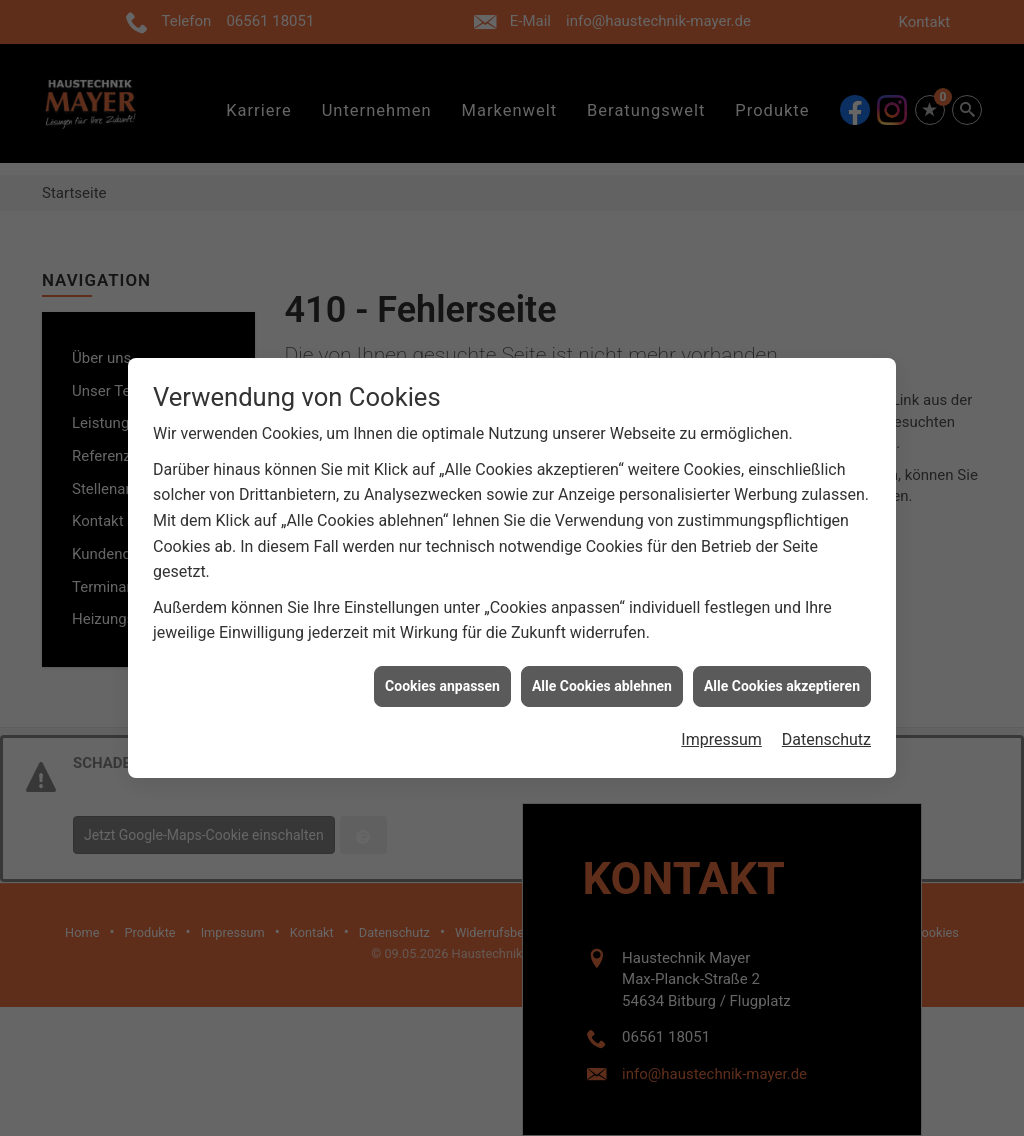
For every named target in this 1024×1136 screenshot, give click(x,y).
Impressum (721, 731)
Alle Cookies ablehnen (602, 678)
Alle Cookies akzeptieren (782, 678)
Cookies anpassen (442, 678)
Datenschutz (826, 731)
